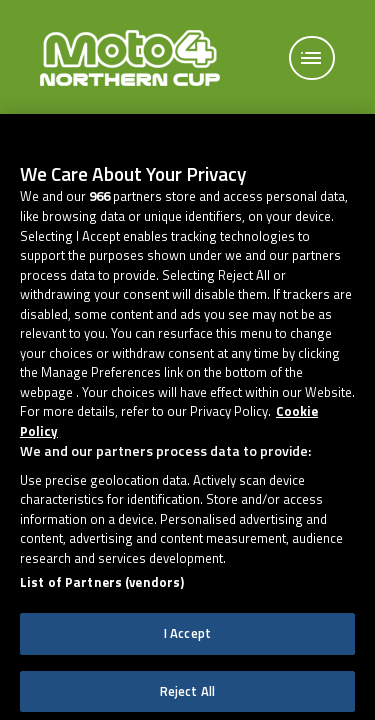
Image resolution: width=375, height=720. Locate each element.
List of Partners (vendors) (102, 595)
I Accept (187, 645)
